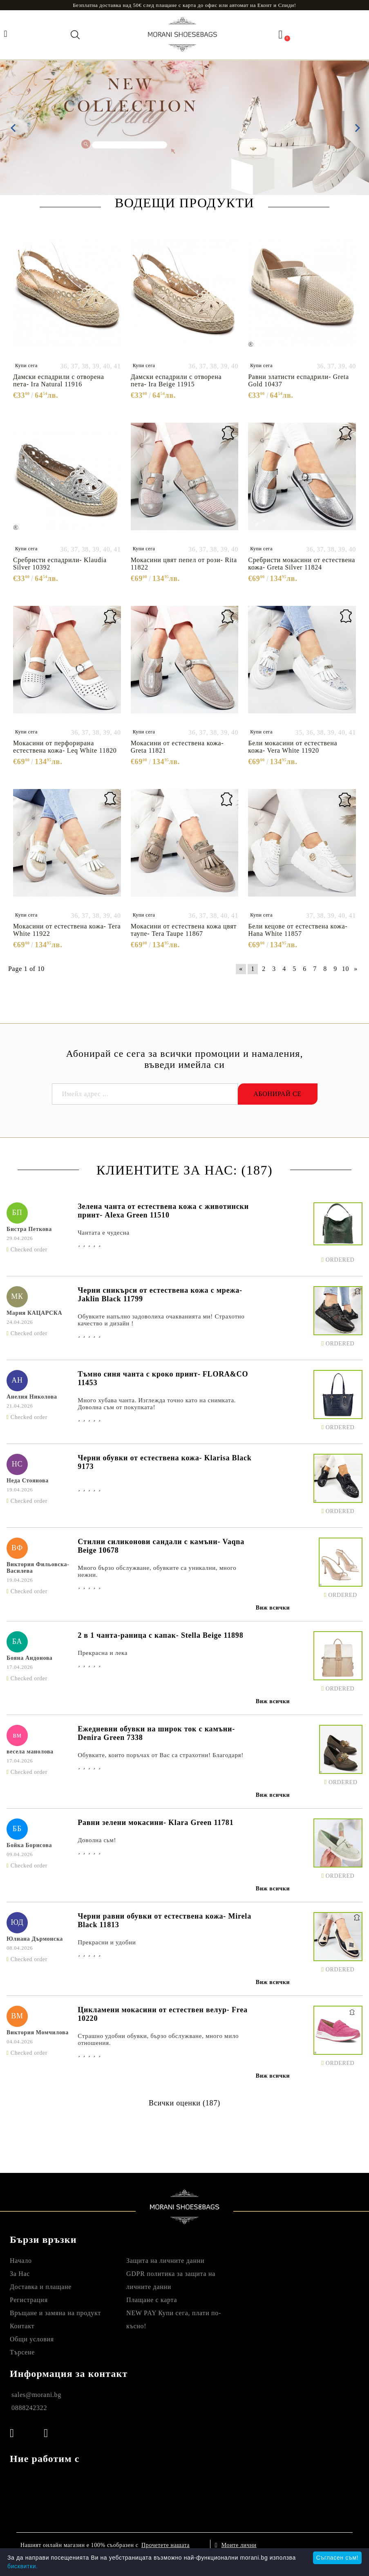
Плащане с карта (151, 2299)
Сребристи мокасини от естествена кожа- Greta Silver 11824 (301, 563)
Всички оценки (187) (184, 2103)
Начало (21, 2260)
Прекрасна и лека (102, 1653)
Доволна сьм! (97, 1840)
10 (345, 968)
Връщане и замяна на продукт (55, 2312)
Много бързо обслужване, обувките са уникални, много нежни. (157, 1571)
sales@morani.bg (36, 2394)
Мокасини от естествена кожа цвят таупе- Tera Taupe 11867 (184, 930)
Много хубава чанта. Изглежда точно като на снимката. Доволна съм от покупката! (157, 1403)
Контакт (22, 2326)
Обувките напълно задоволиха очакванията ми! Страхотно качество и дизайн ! (161, 1320)
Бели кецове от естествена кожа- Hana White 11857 (297, 930)
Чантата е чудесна (104, 1232)
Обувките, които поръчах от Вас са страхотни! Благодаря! (161, 1755)
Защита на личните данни (165, 2260)
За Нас (20, 2273)
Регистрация (29, 2299)
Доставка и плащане (41, 2286)
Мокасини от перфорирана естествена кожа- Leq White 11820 (65, 747)
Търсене (22, 2352)
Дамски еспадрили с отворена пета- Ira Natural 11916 (58, 380)
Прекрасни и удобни (107, 1942)
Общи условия (32, 2339)
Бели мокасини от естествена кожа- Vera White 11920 (292, 747)
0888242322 (29, 2407)
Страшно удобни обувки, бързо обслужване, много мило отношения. (158, 2039)
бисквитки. (22, 2566)
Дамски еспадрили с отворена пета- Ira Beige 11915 (176, 380)
